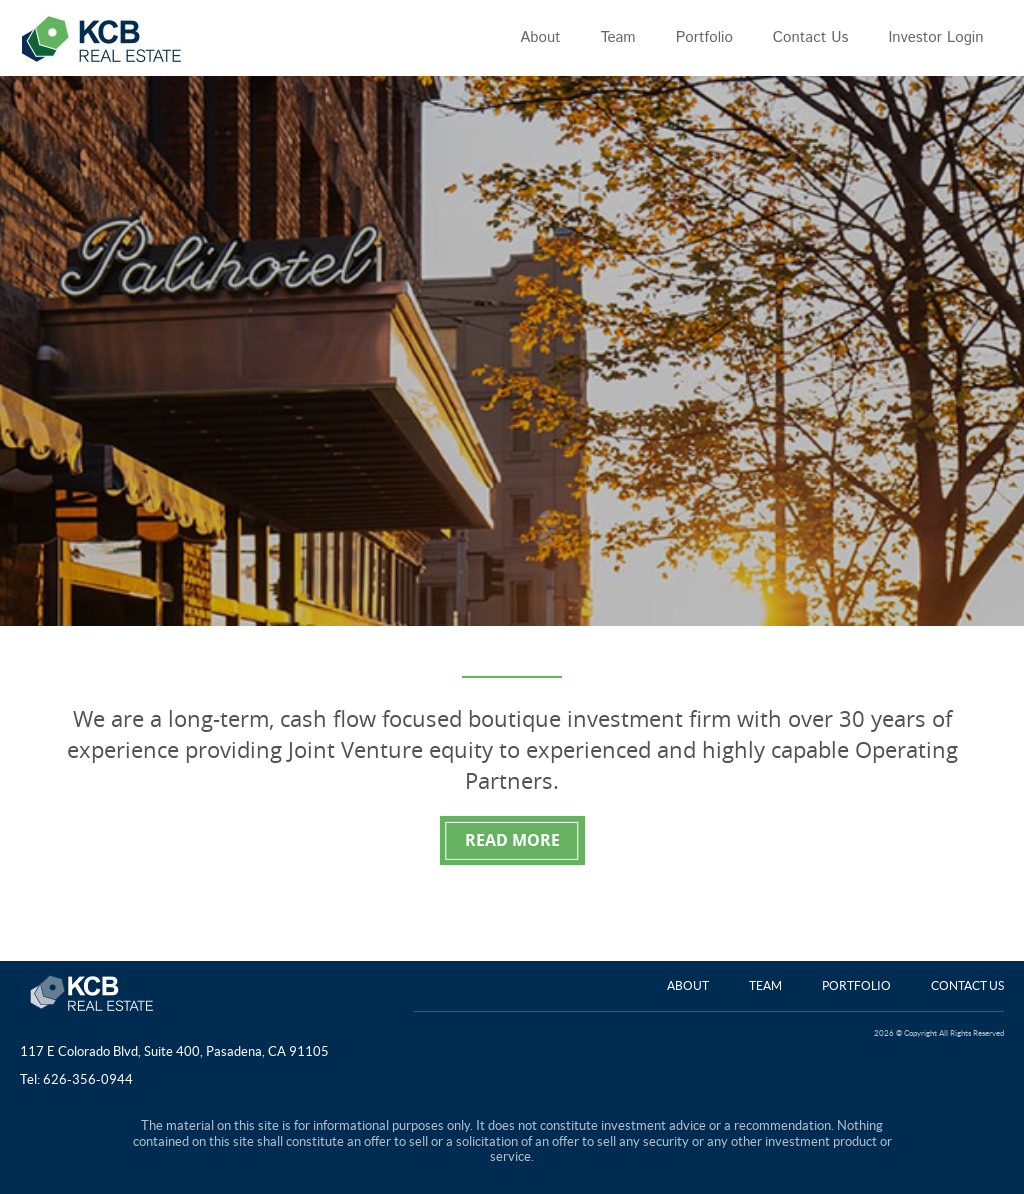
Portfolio (856, 985)
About (688, 985)
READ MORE (512, 840)
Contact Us (967, 985)
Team (765, 985)
